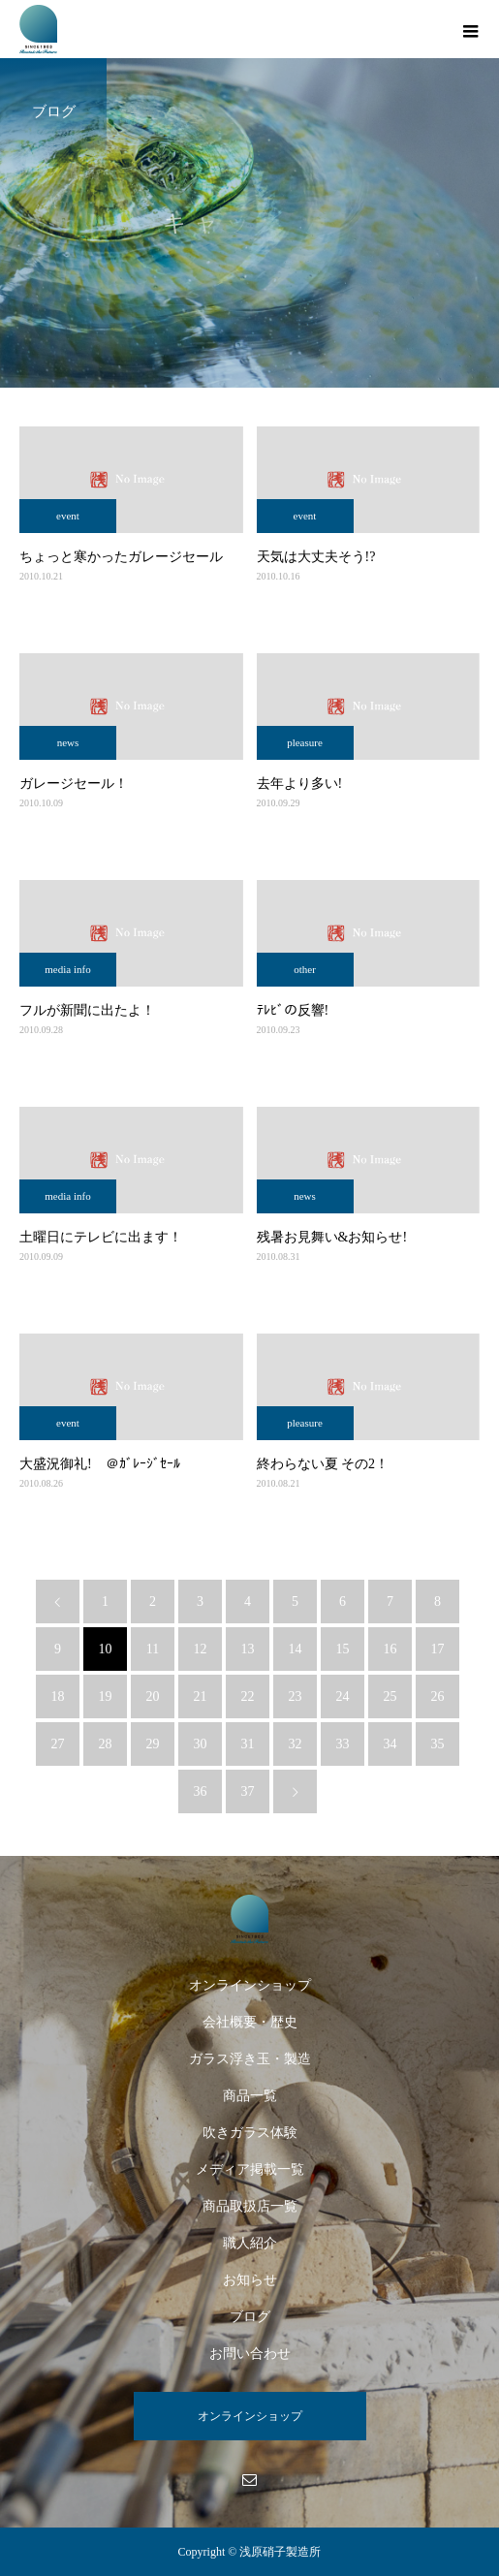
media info (67, 969)
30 (200, 1744)
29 (153, 1744)
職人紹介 (250, 2243)
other (305, 969)
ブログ (250, 2316)
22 (248, 1696)
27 (58, 1744)
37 (248, 1791)
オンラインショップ (250, 1985)
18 (58, 1696)
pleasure (305, 742)
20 (153, 1696)
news (68, 742)
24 (343, 1696)
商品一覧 (250, 2096)
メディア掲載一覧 (250, 2169)
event (67, 515)
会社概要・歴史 (250, 2022)
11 (152, 1649)
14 (295, 1649)
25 (390, 1696)
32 (295, 1744)
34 (390, 1744)
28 (105, 1744)
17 (438, 1649)
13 (248, 1649)
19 (105, 1696)
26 (438, 1696)
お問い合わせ (250, 2353)
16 (390, 1649)
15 (343, 1649)
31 (248, 1744)
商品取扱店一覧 (250, 2206)
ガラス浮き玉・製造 (250, 2059)
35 (438, 1744)
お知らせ (250, 2280)
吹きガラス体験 (250, 2132)
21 (200, 1696)
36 (200, 1791)
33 (343, 1744)
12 (200, 1649)
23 (295, 1696)
